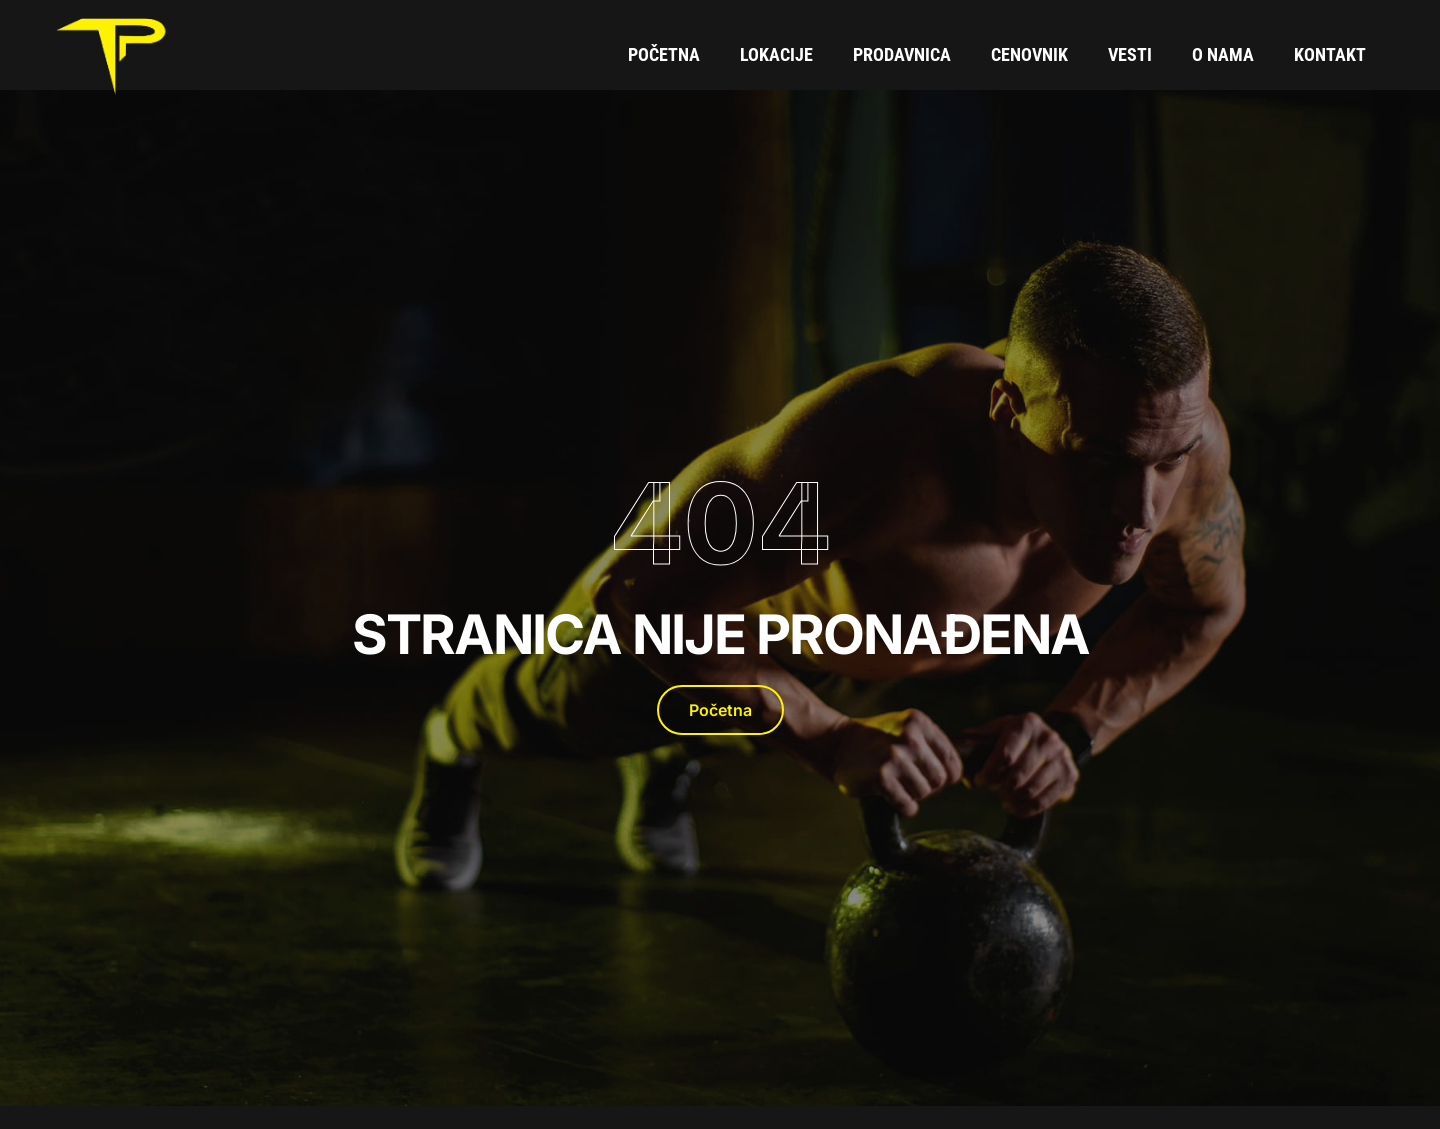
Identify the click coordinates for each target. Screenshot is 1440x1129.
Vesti (1130, 54)
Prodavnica (902, 54)
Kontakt (1330, 54)
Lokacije (776, 54)
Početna (664, 54)
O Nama (1223, 54)
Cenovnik (1029, 54)
